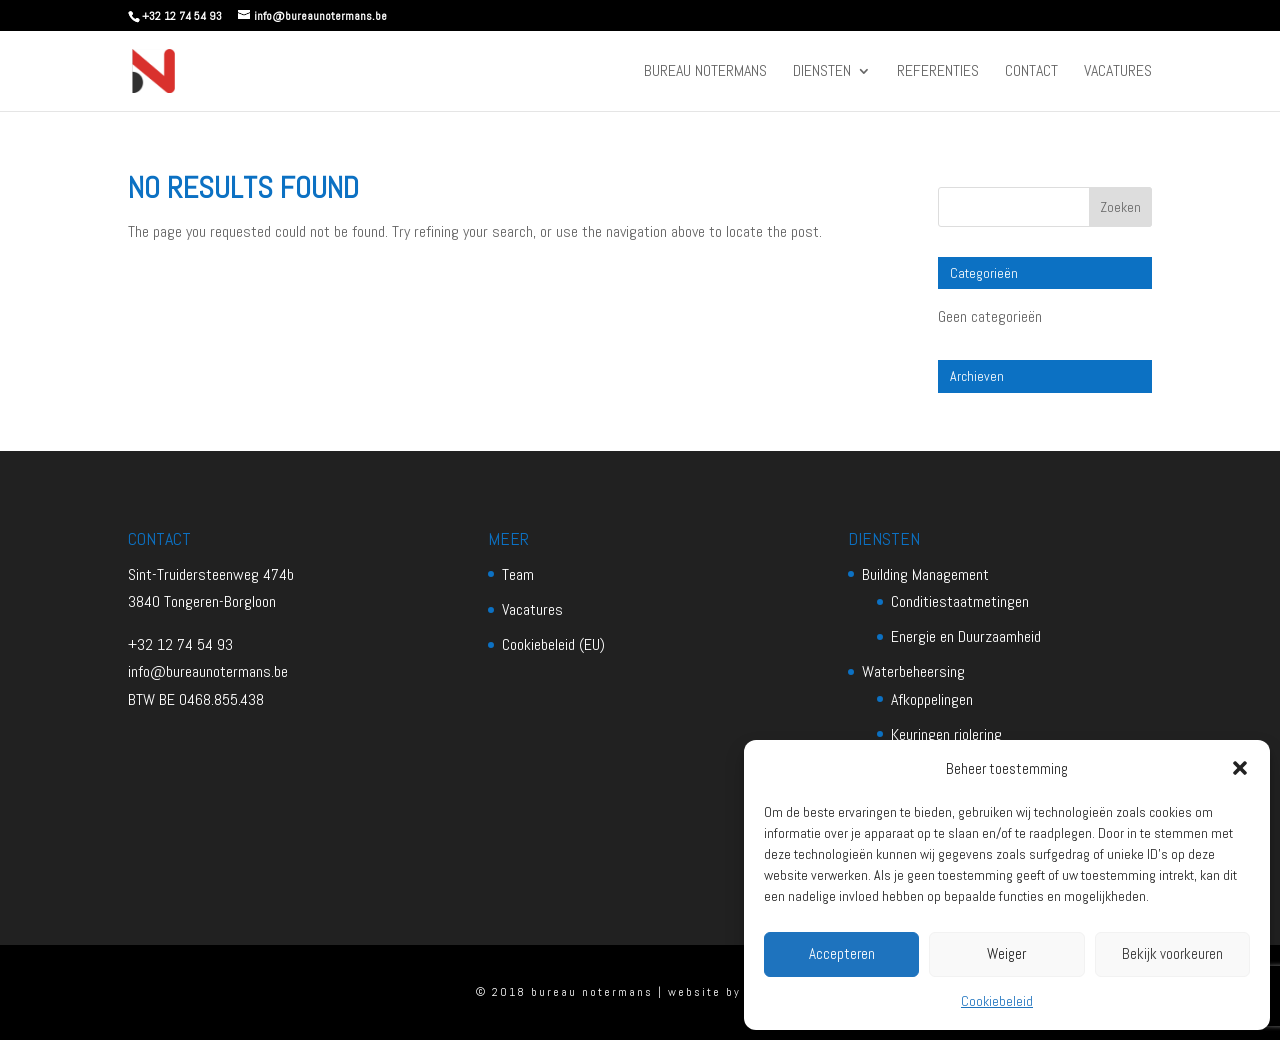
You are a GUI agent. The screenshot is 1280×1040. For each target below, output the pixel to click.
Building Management (925, 574)
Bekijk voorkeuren (1172, 953)
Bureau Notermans (705, 72)
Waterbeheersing (913, 671)
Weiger (1006, 953)
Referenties (938, 72)
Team (518, 574)
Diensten (822, 72)
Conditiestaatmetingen (960, 601)
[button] (1240, 768)
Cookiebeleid (997, 1001)
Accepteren (842, 953)
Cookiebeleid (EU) (553, 644)
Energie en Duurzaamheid (966, 636)
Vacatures (1118, 72)
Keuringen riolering (946, 734)
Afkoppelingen (932, 699)
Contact (1031, 72)
